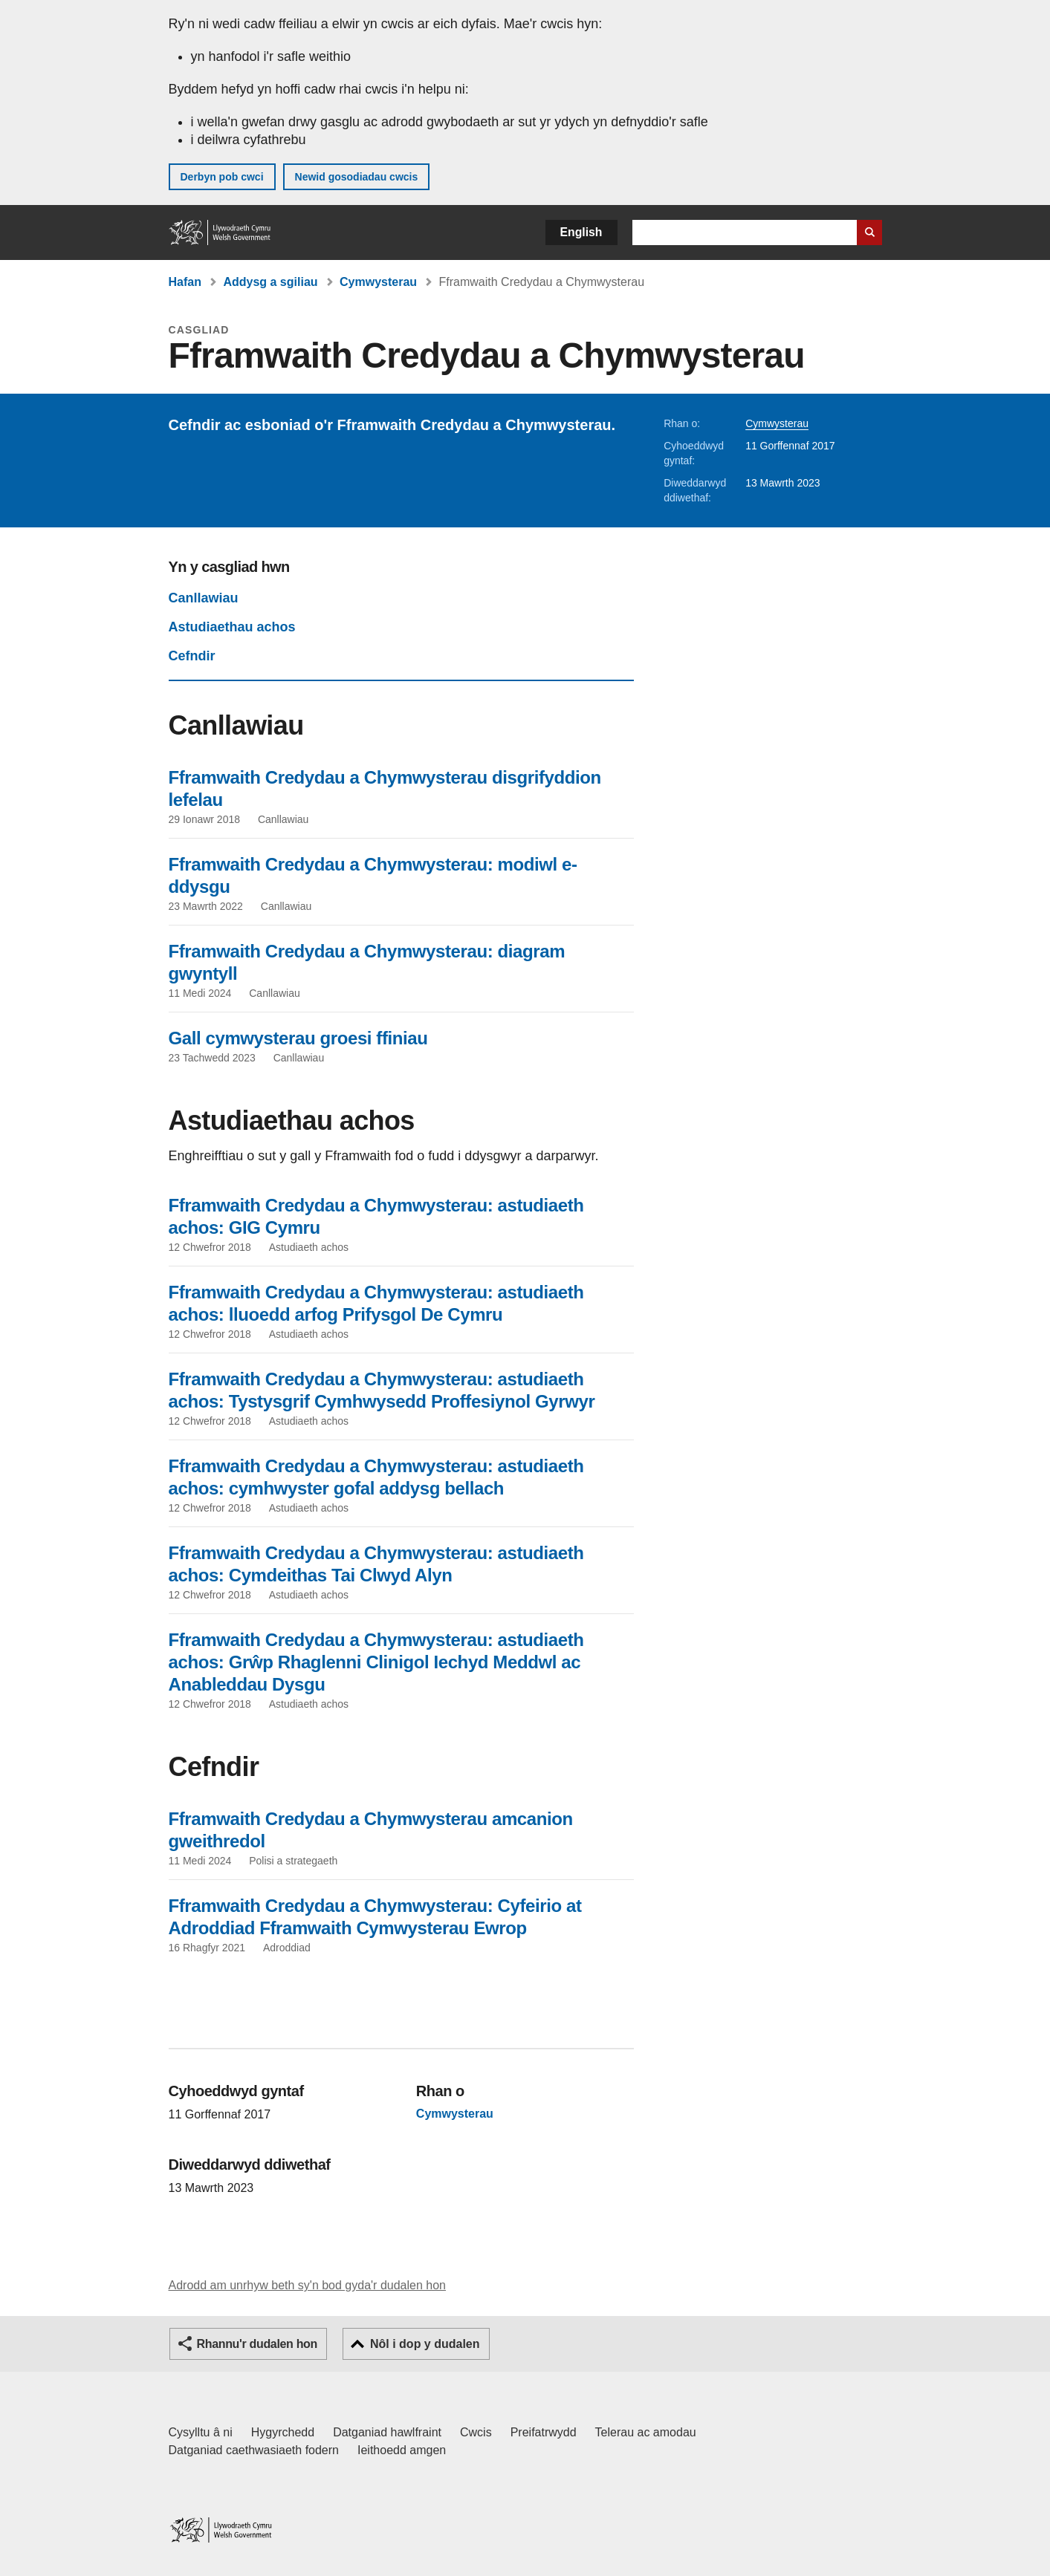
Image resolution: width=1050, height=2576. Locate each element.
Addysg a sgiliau (270, 282)
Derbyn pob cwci (222, 177)
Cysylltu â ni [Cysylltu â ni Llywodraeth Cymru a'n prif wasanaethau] (201, 2432)
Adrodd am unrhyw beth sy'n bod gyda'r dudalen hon (307, 2285)
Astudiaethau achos (232, 626)
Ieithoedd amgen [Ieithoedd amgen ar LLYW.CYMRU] (401, 2450)
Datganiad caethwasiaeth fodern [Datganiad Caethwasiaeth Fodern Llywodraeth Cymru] (254, 2450)
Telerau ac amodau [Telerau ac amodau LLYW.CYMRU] (645, 2432)
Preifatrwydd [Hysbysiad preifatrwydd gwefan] (544, 2432)
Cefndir (192, 655)
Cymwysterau (378, 282)
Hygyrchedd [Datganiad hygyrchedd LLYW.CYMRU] (282, 2432)
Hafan (185, 282)
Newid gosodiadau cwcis (356, 177)
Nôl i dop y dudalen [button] (425, 2344)
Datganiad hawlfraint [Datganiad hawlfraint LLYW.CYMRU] (387, 2432)
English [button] (581, 232)
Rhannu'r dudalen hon (257, 2344)
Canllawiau (204, 598)
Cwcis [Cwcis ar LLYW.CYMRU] (476, 2432)
